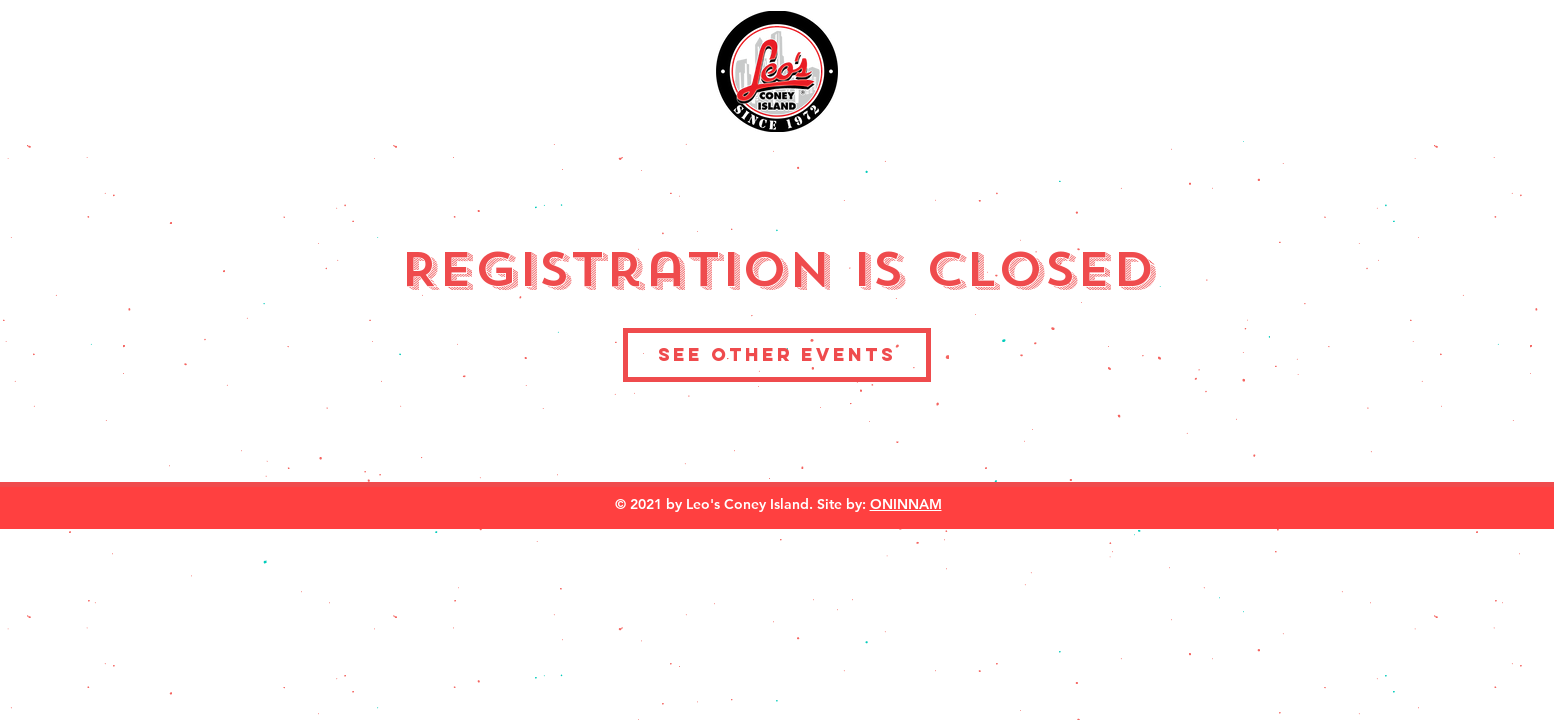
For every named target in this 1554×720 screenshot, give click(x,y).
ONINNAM (906, 504)
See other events (777, 354)
